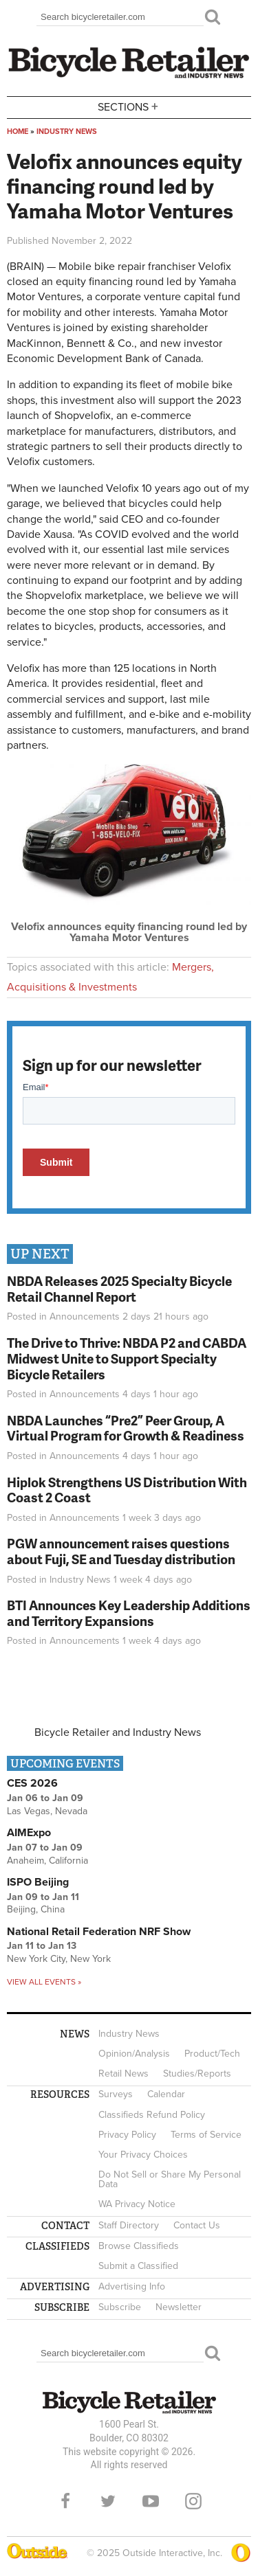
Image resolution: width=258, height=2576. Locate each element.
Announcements (85, 1316)
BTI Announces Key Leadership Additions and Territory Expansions (128, 1613)
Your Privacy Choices (143, 2154)
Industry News (66, 131)
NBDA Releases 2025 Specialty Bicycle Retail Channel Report (119, 1289)
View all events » (44, 1982)
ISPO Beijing (38, 1882)
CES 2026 (32, 1783)
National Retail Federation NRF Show (99, 1932)
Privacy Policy (127, 2134)
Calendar (166, 2094)
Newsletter (178, 2307)
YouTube (150, 2501)
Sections (129, 106)
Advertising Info (131, 2286)
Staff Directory (128, 2225)
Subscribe (119, 2307)
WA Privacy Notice (136, 2204)
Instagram (193, 2501)
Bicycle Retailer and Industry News (117, 1732)
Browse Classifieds (138, 2246)
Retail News (123, 2073)
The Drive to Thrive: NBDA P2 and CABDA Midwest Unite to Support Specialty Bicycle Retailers (126, 1358)
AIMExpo (29, 1833)
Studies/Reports (197, 2073)
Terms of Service (206, 2134)
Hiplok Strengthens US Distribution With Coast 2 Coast (127, 1490)
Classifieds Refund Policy (151, 2115)
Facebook (65, 2501)
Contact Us (196, 2225)
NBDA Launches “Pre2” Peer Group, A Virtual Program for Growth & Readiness (125, 1428)
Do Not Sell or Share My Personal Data (169, 2179)
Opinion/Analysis (134, 2053)
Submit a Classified (138, 2266)
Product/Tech (212, 2053)
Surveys (115, 2094)
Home (17, 131)
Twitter (108, 2501)
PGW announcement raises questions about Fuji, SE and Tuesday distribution (121, 1551)
